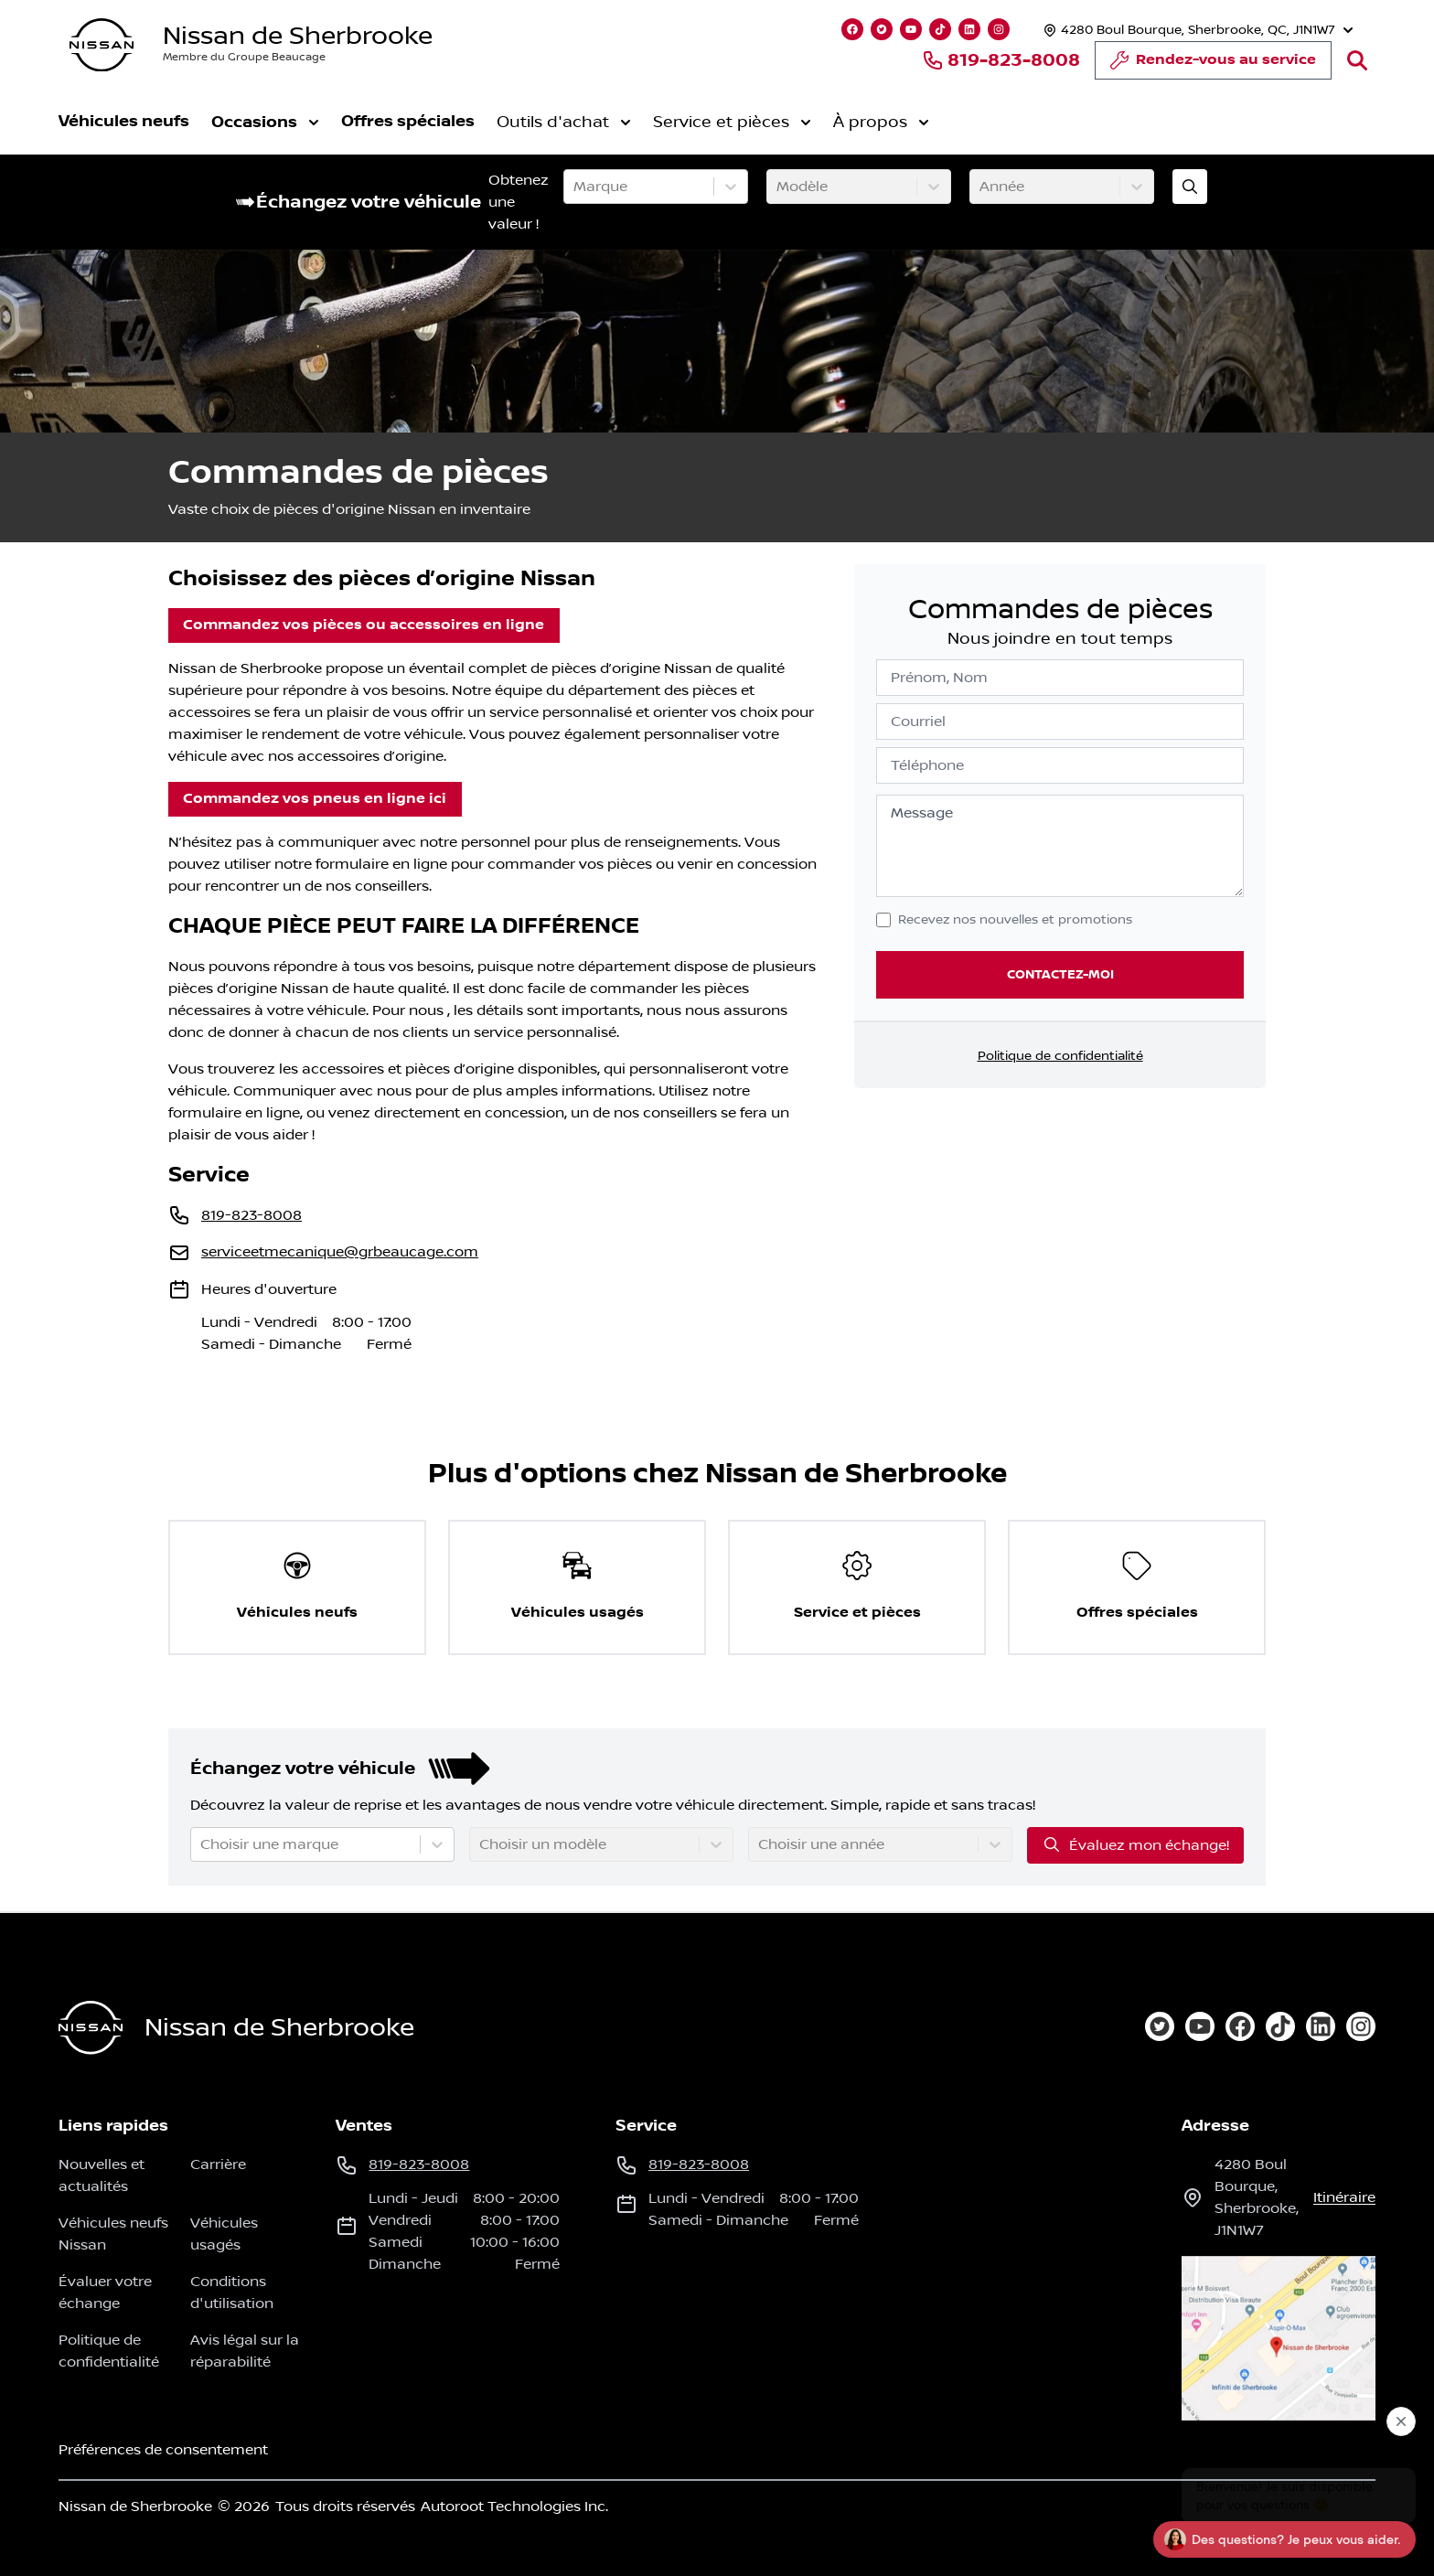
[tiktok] (1280, 2026)
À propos (881, 122)
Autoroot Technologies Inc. (514, 2506)
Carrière (218, 2164)
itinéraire (1344, 2197)
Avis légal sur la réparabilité (244, 2351)
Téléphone (927, 765)
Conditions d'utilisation (231, 2292)
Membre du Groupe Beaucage (244, 57)
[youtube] (1200, 2026)
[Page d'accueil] (91, 2028)
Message (922, 813)
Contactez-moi (1060, 974)
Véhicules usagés (224, 2234)
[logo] (102, 45)
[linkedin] (1320, 2026)
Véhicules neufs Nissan (113, 2234)
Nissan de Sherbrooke (298, 36)
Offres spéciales (408, 121)
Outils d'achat (564, 122)
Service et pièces (732, 122)
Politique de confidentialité (1060, 1056)
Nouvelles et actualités (101, 2175)
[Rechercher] (1357, 60)
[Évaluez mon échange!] (1189, 186)
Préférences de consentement (163, 2450)
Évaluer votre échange (105, 2292)
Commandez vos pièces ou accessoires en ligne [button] (363, 625)
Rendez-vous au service (1213, 65)
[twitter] (1159, 2026)
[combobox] (575, 187)
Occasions (265, 122)
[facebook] (1240, 2026)
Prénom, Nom (939, 677)
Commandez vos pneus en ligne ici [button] (314, 798)
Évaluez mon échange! (1135, 1844)
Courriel (918, 721)
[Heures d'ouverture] (1196, 29)
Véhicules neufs (124, 121)
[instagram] (1360, 2026)
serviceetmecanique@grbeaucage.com (339, 1252)
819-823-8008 (1001, 60)
